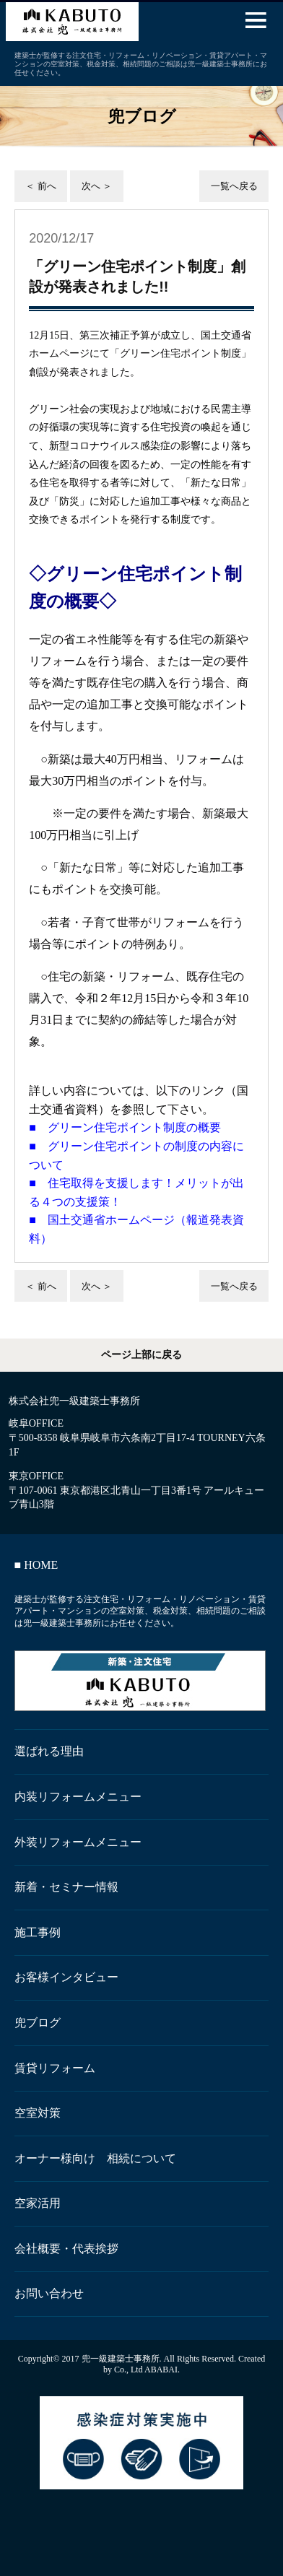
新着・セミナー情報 (66, 1887)
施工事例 (37, 1932)
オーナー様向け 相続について (95, 2158)
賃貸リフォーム (54, 2068)
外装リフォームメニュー (78, 1842)
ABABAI (161, 2369)
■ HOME (36, 1565)
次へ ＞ (97, 185)
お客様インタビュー (66, 1977)
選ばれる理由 (49, 1751)
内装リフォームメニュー (78, 1796)
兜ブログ (37, 2022)
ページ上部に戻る (141, 1354)
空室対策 (37, 2113)
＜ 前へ (40, 185)
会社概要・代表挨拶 (66, 2248)
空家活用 (37, 2203)
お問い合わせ (49, 2293)
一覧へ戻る (234, 185)
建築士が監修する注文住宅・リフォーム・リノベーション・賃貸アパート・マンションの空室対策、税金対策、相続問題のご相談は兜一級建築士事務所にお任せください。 (140, 1611)
